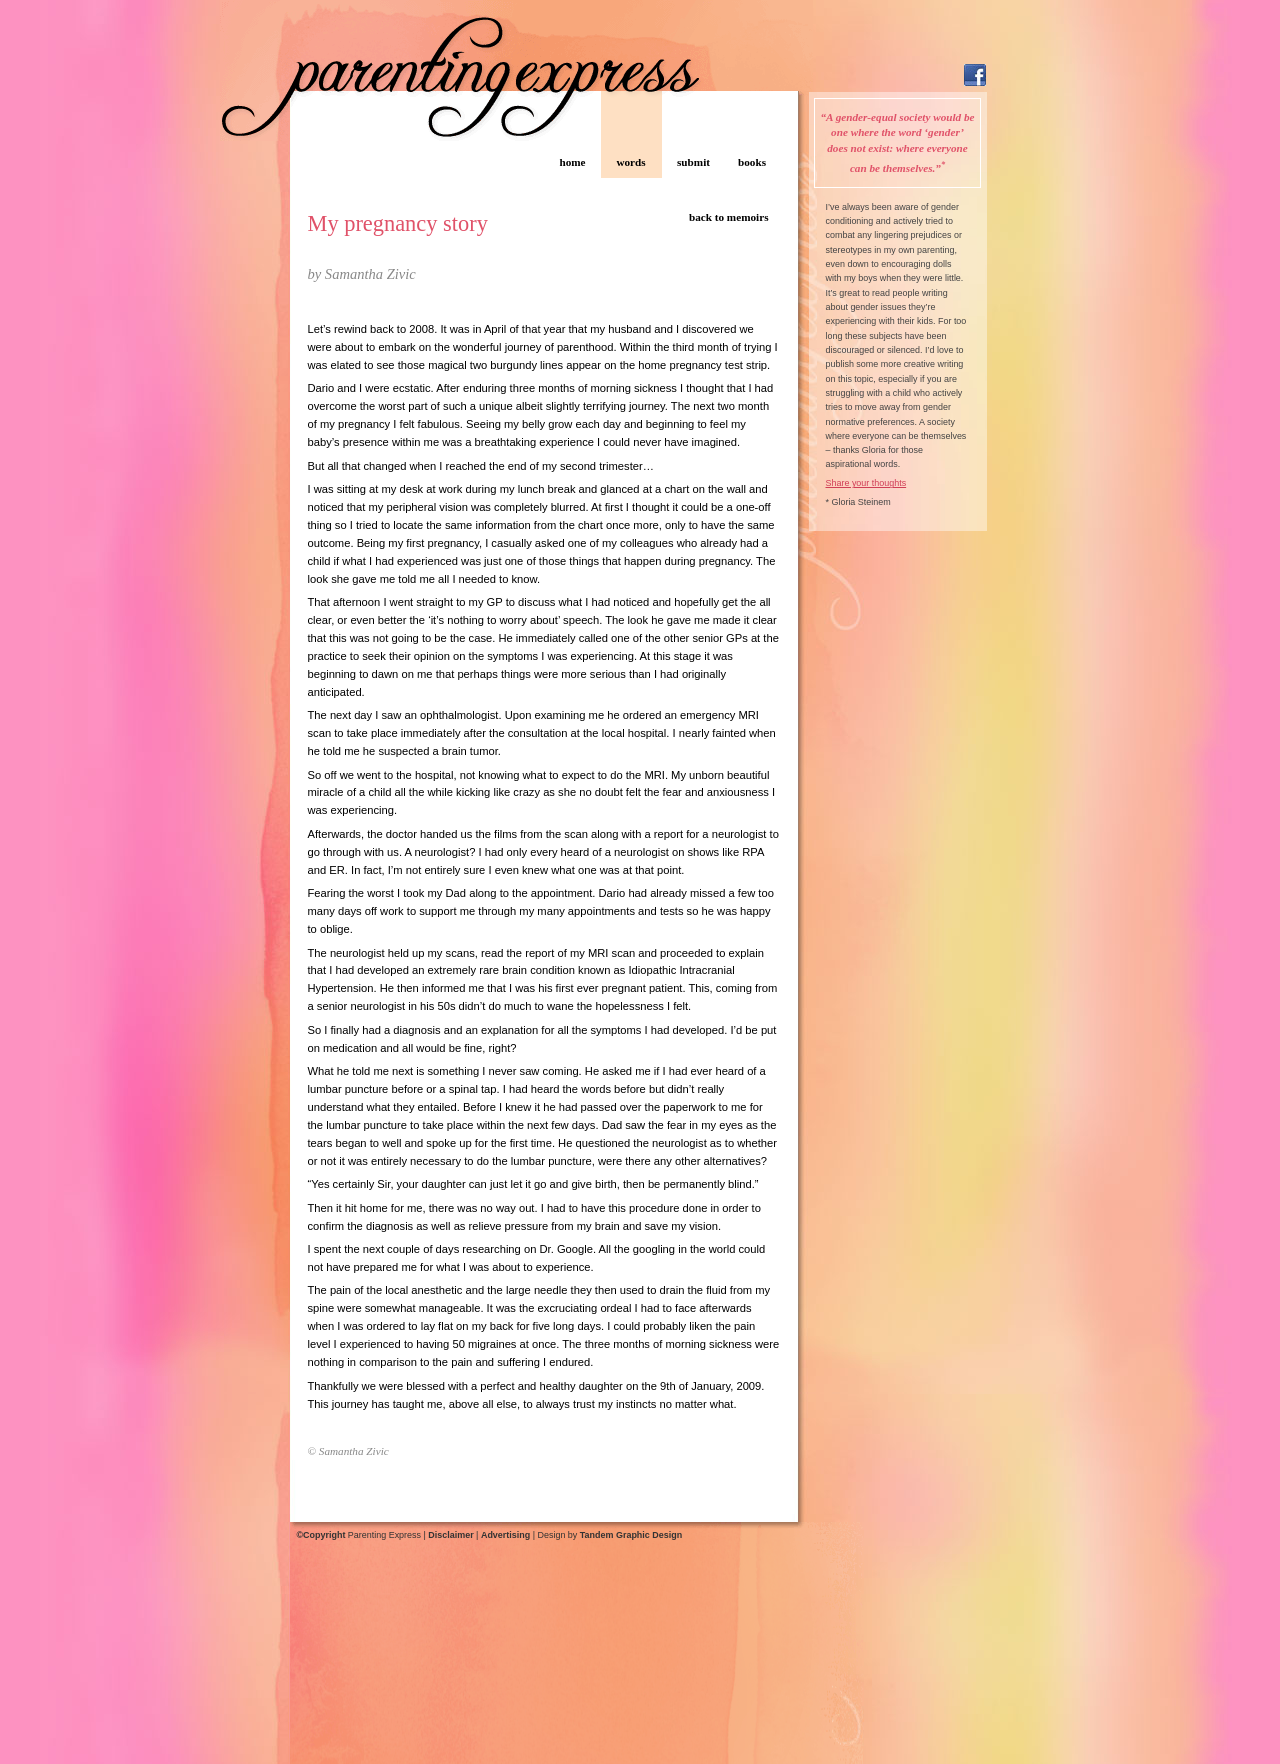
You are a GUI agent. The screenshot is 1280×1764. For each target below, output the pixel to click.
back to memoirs (729, 217)
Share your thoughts (866, 483)
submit (693, 162)
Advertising (505, 1535)
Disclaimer (450, 1535)
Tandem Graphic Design (631, 1535)
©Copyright (321, 1535)
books (752, 162)
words (630, 162)
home (572, 162)
